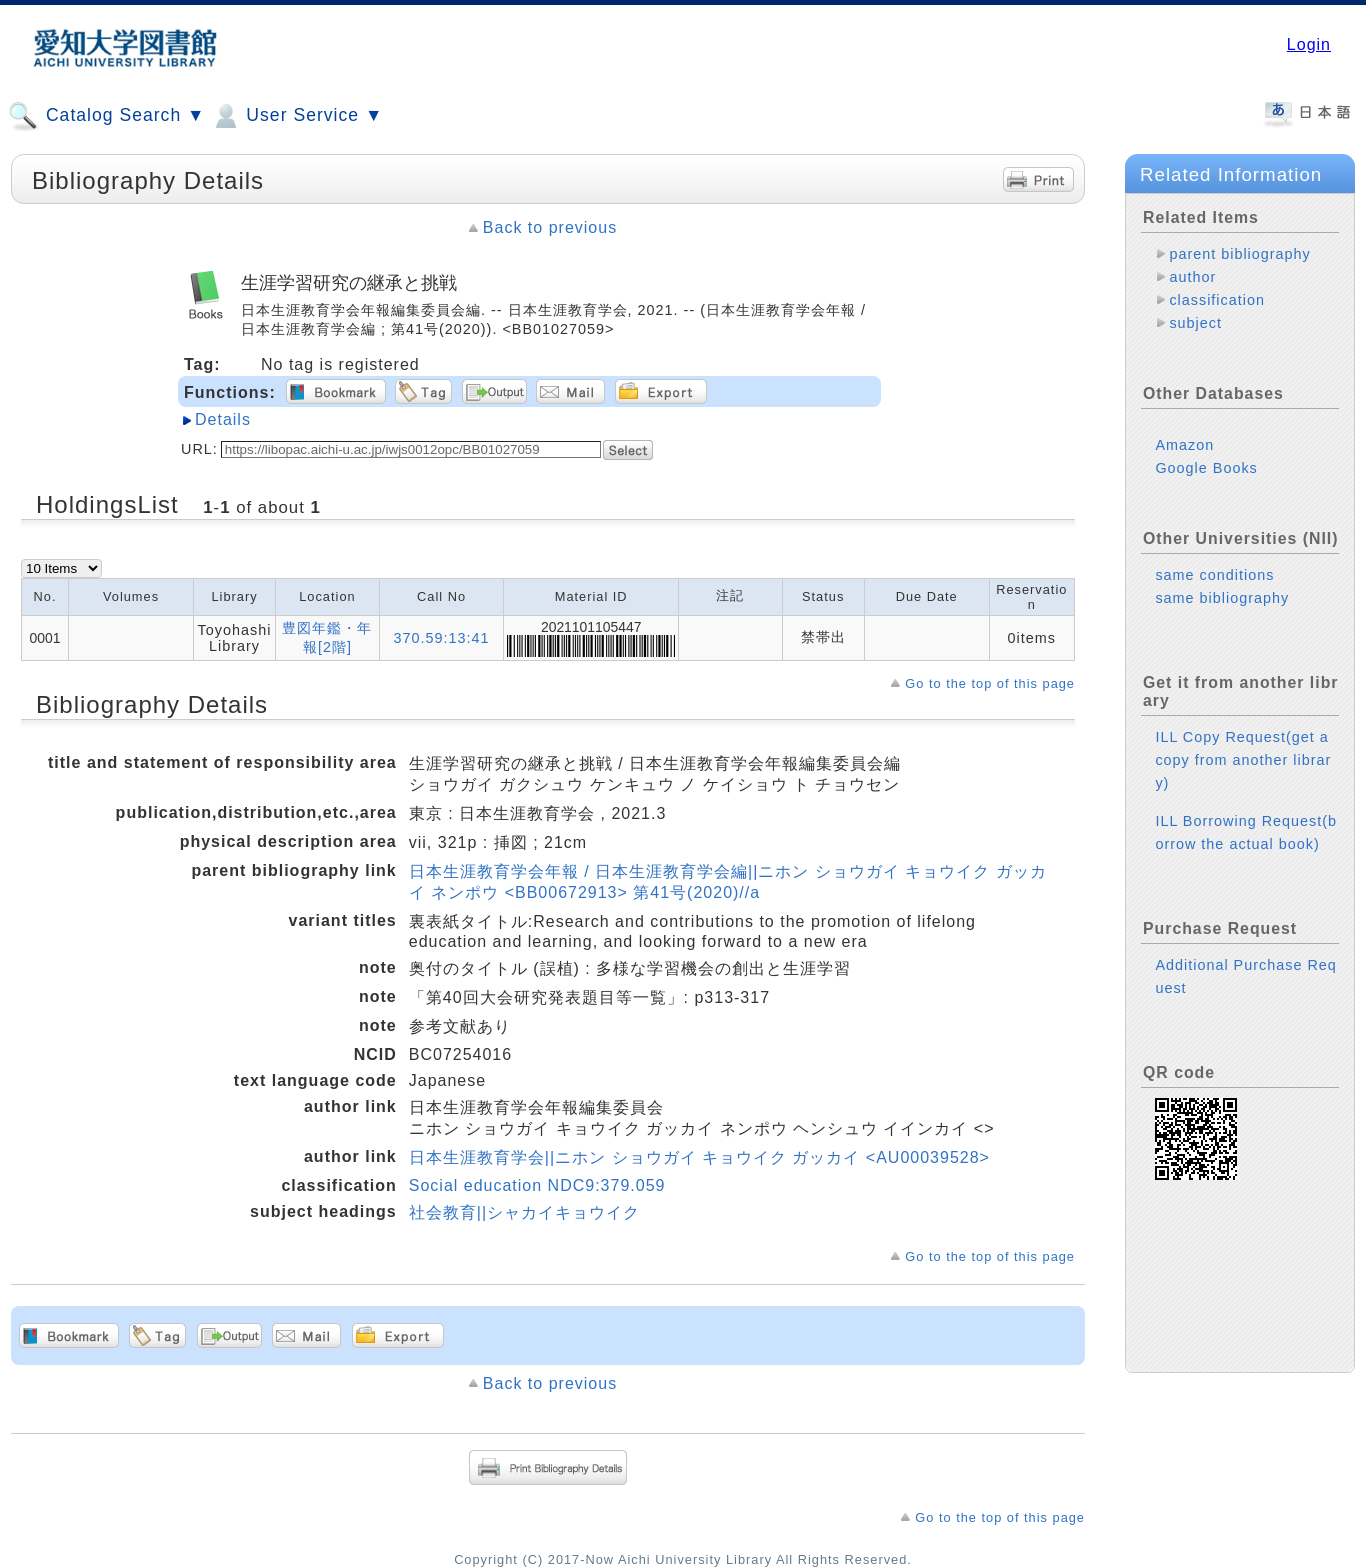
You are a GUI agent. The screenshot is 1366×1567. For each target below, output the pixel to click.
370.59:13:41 (442, 638)
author (1192, 277)
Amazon (1184, 445)
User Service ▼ (296, 116)
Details (223, 419)
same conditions (1214, 575)
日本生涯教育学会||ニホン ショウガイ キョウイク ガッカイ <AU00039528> (699, 1157)
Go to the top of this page (990, 683)
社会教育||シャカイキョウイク (524, 1212)
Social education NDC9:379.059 (537, 1185)
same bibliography (1222, 598)
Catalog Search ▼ (106, 116)
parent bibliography (1239, 254)
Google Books (1206, 468)
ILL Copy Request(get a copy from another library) (1243, 760)
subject (1195, 323)
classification (1217, 300)
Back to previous (550, 227)
